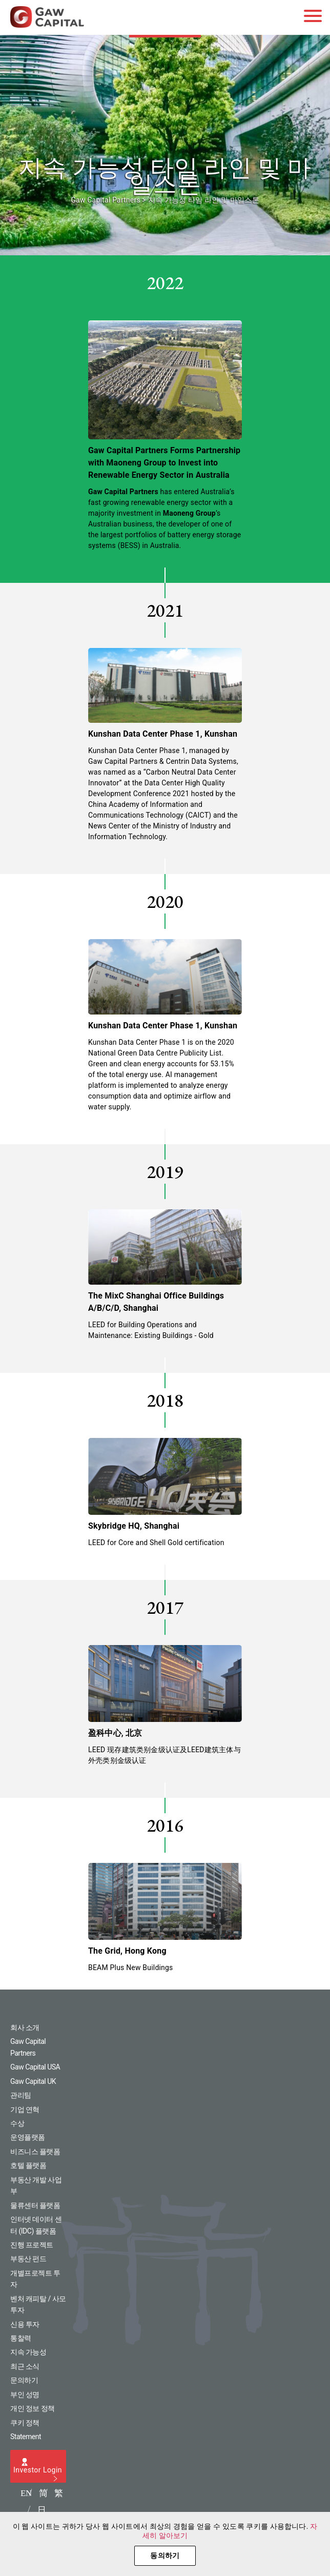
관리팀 (20, 2095)
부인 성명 (24, 2394)
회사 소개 (24, 2027)
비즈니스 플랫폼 (35, 2151)
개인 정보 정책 (32, 2408)
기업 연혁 (24, 2109)
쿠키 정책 (24, 2423)
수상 (17, 2123)
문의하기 (24, 2380)
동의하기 (165, 2555)
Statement (25, 2436)
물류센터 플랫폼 (35, 2205)
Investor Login (37, 2470)
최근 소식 (24, 2366)
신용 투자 (24, 2324)
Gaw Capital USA (35, 2067)
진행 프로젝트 (31, 2245)
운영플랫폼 (27, 2137)
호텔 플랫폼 (28, 2165)
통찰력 (20, 2338)
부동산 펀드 (28, 2259)
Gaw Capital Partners (105, 200)
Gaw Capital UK (33, 2081)
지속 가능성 (28, 2352)
